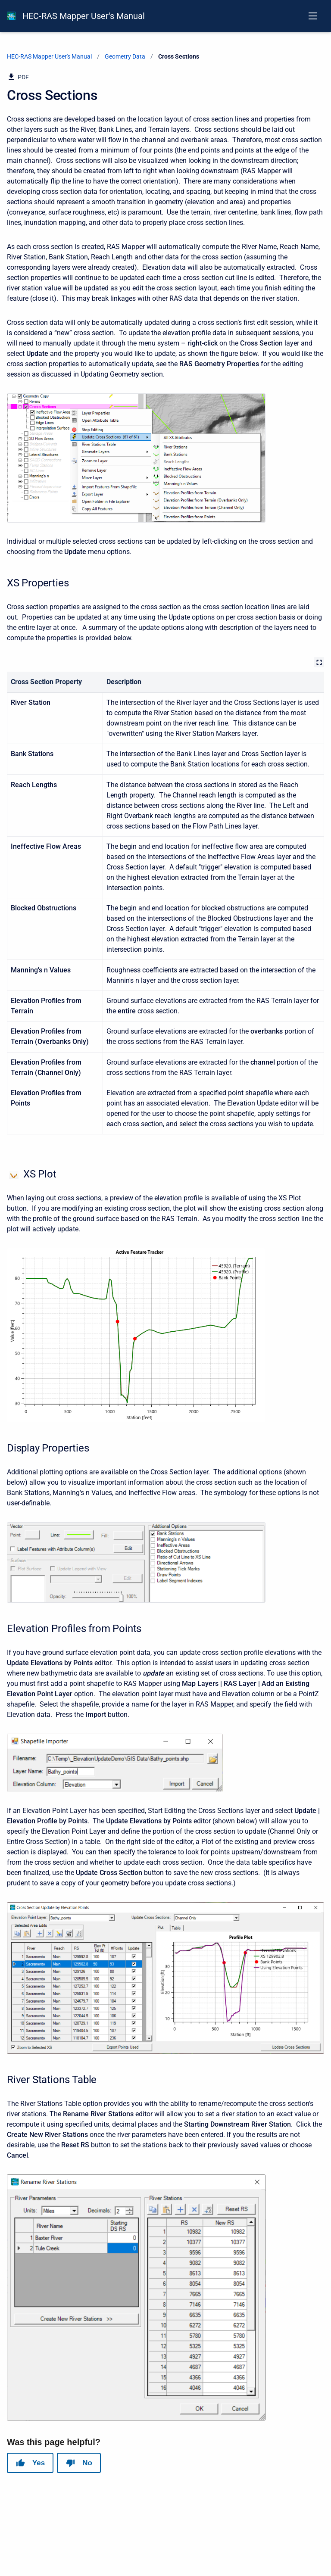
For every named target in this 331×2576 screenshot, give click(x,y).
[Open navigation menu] (313, 15)
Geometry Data (125, 56)
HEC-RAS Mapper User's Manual (83, 16)
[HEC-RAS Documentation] (11, 16)
